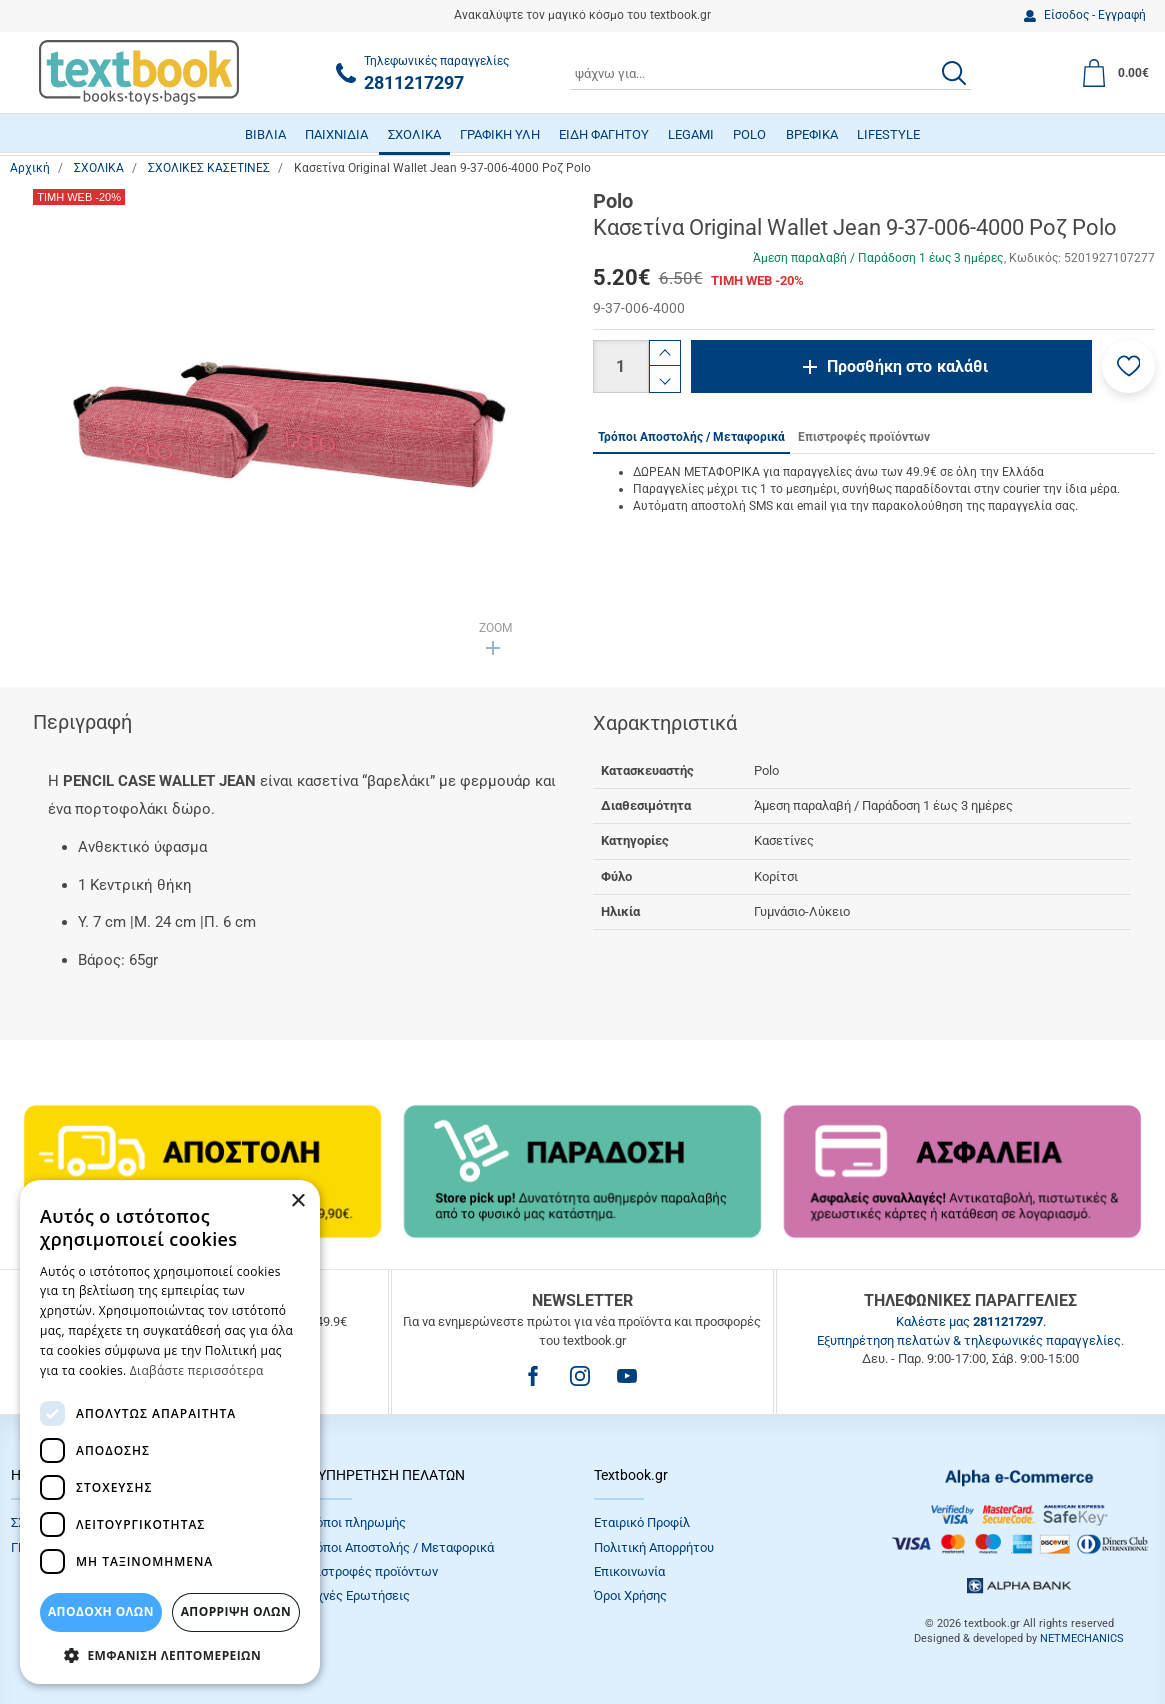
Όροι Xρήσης (630, 1595)
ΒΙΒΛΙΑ (265, 134)
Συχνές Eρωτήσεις (356, 1595)
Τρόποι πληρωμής (354, 1522)
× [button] (297, 1201)
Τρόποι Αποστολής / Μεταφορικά (398, 1547)
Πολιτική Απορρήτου (654, 1547)
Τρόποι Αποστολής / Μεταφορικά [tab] (691, 437)
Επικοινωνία (629, 1571)
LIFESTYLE (888, 134)
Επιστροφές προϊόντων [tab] (864, 437)
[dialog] (170, 1432)
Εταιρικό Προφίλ (642, 1522)
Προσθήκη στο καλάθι (907, 366)
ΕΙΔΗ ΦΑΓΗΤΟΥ (604, 134)
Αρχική (30, 168)
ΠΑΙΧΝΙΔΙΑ (336, 134)
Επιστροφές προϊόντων (370, 1571)
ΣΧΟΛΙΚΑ (414, 134)
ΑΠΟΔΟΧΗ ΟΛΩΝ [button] (101, 1611)
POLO (749, 134)
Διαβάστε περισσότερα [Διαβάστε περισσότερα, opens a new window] (197, 1370)
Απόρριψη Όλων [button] (236, 1611)
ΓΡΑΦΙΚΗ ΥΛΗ (500, 134)
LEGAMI (691, 134)
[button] (1128, 366)
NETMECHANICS (1082, 1638)
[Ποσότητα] (621, 366)
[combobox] (771, 73)
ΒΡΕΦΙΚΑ (812, 134)
